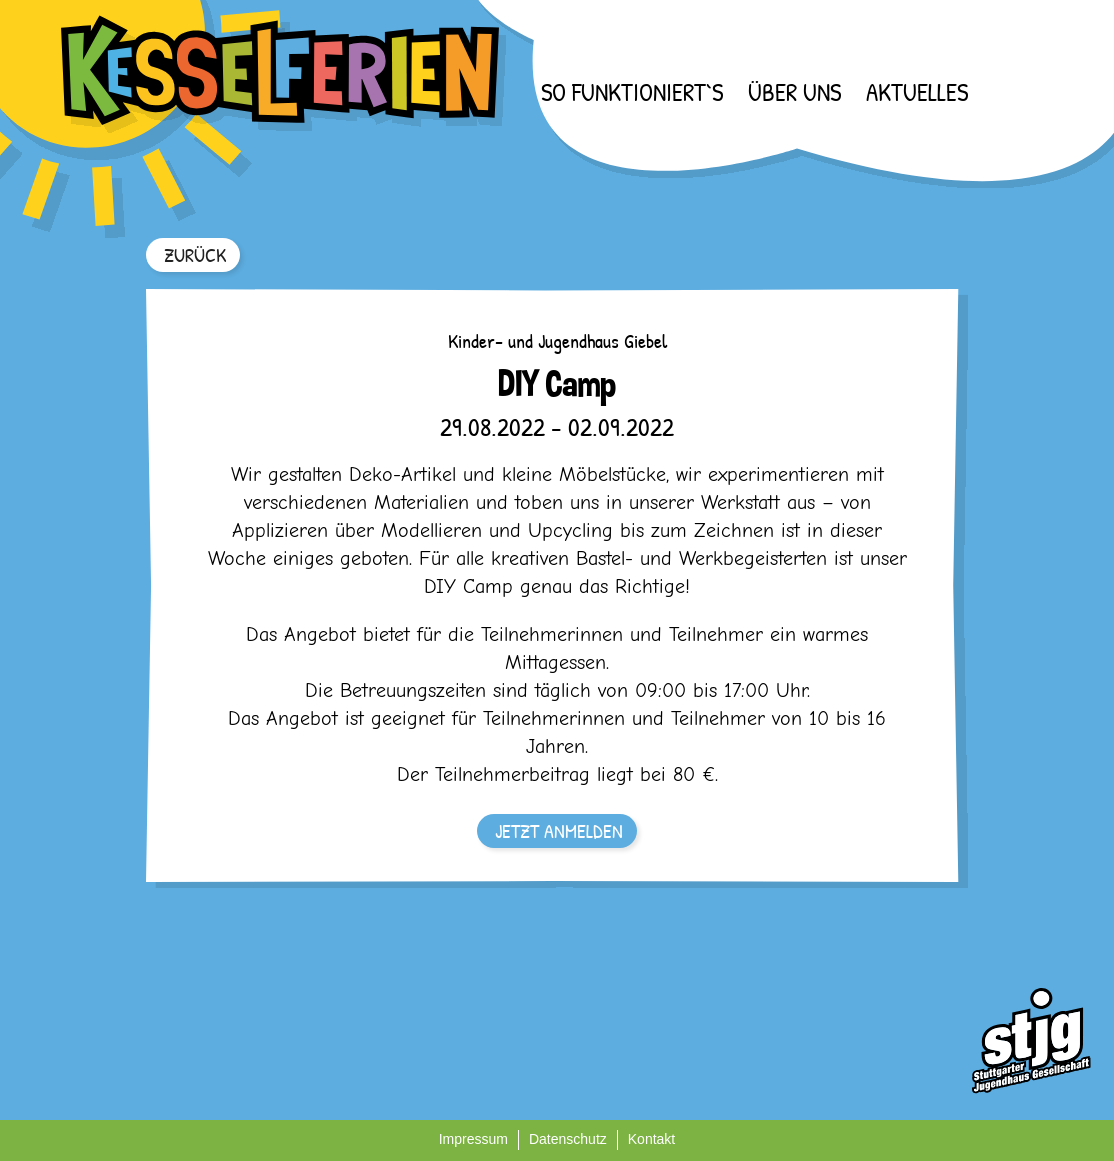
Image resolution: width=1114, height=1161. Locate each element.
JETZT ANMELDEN (559, 830)
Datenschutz (568, 1139)
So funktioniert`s (632, 92)
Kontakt (651, 1139)
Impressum (473, 1139)
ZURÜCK (195, 254)
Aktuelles (917, 92)
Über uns (794, 92)
